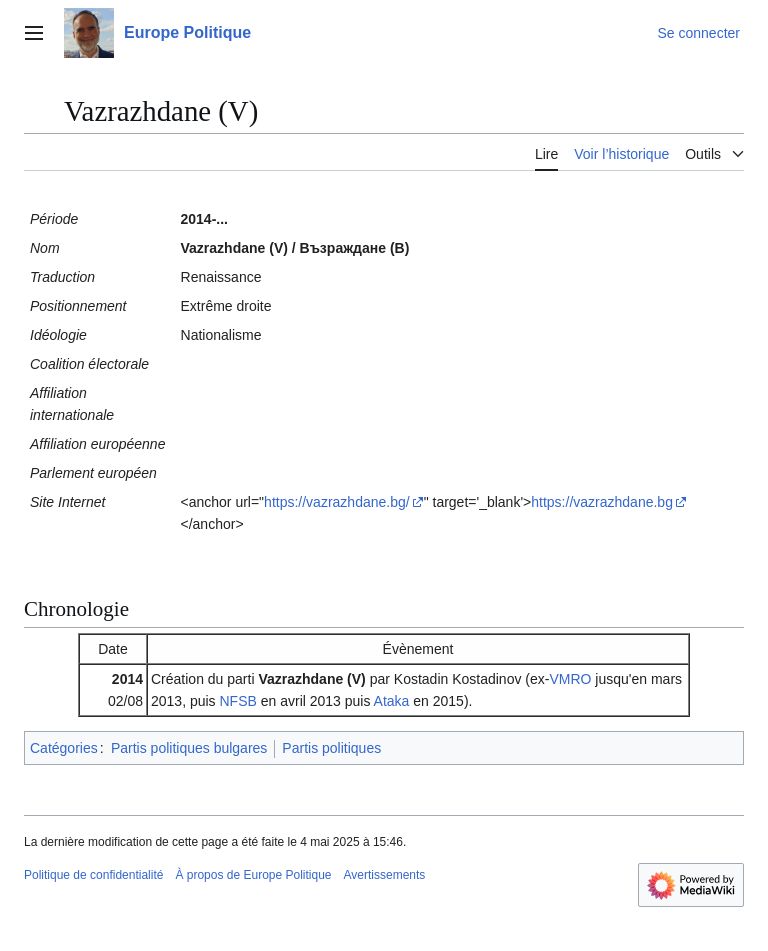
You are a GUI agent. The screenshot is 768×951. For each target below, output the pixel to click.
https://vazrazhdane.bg (602, 502)
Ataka (392, 701)
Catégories (64, 748)
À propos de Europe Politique (253, 875)
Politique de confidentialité (93, 875)
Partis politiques (331, 748)
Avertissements (385, 875)
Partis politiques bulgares (189, 748)
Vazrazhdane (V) (311, 679)
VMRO (570, 679)
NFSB (238, 701)
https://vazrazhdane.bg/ (337, 502)
